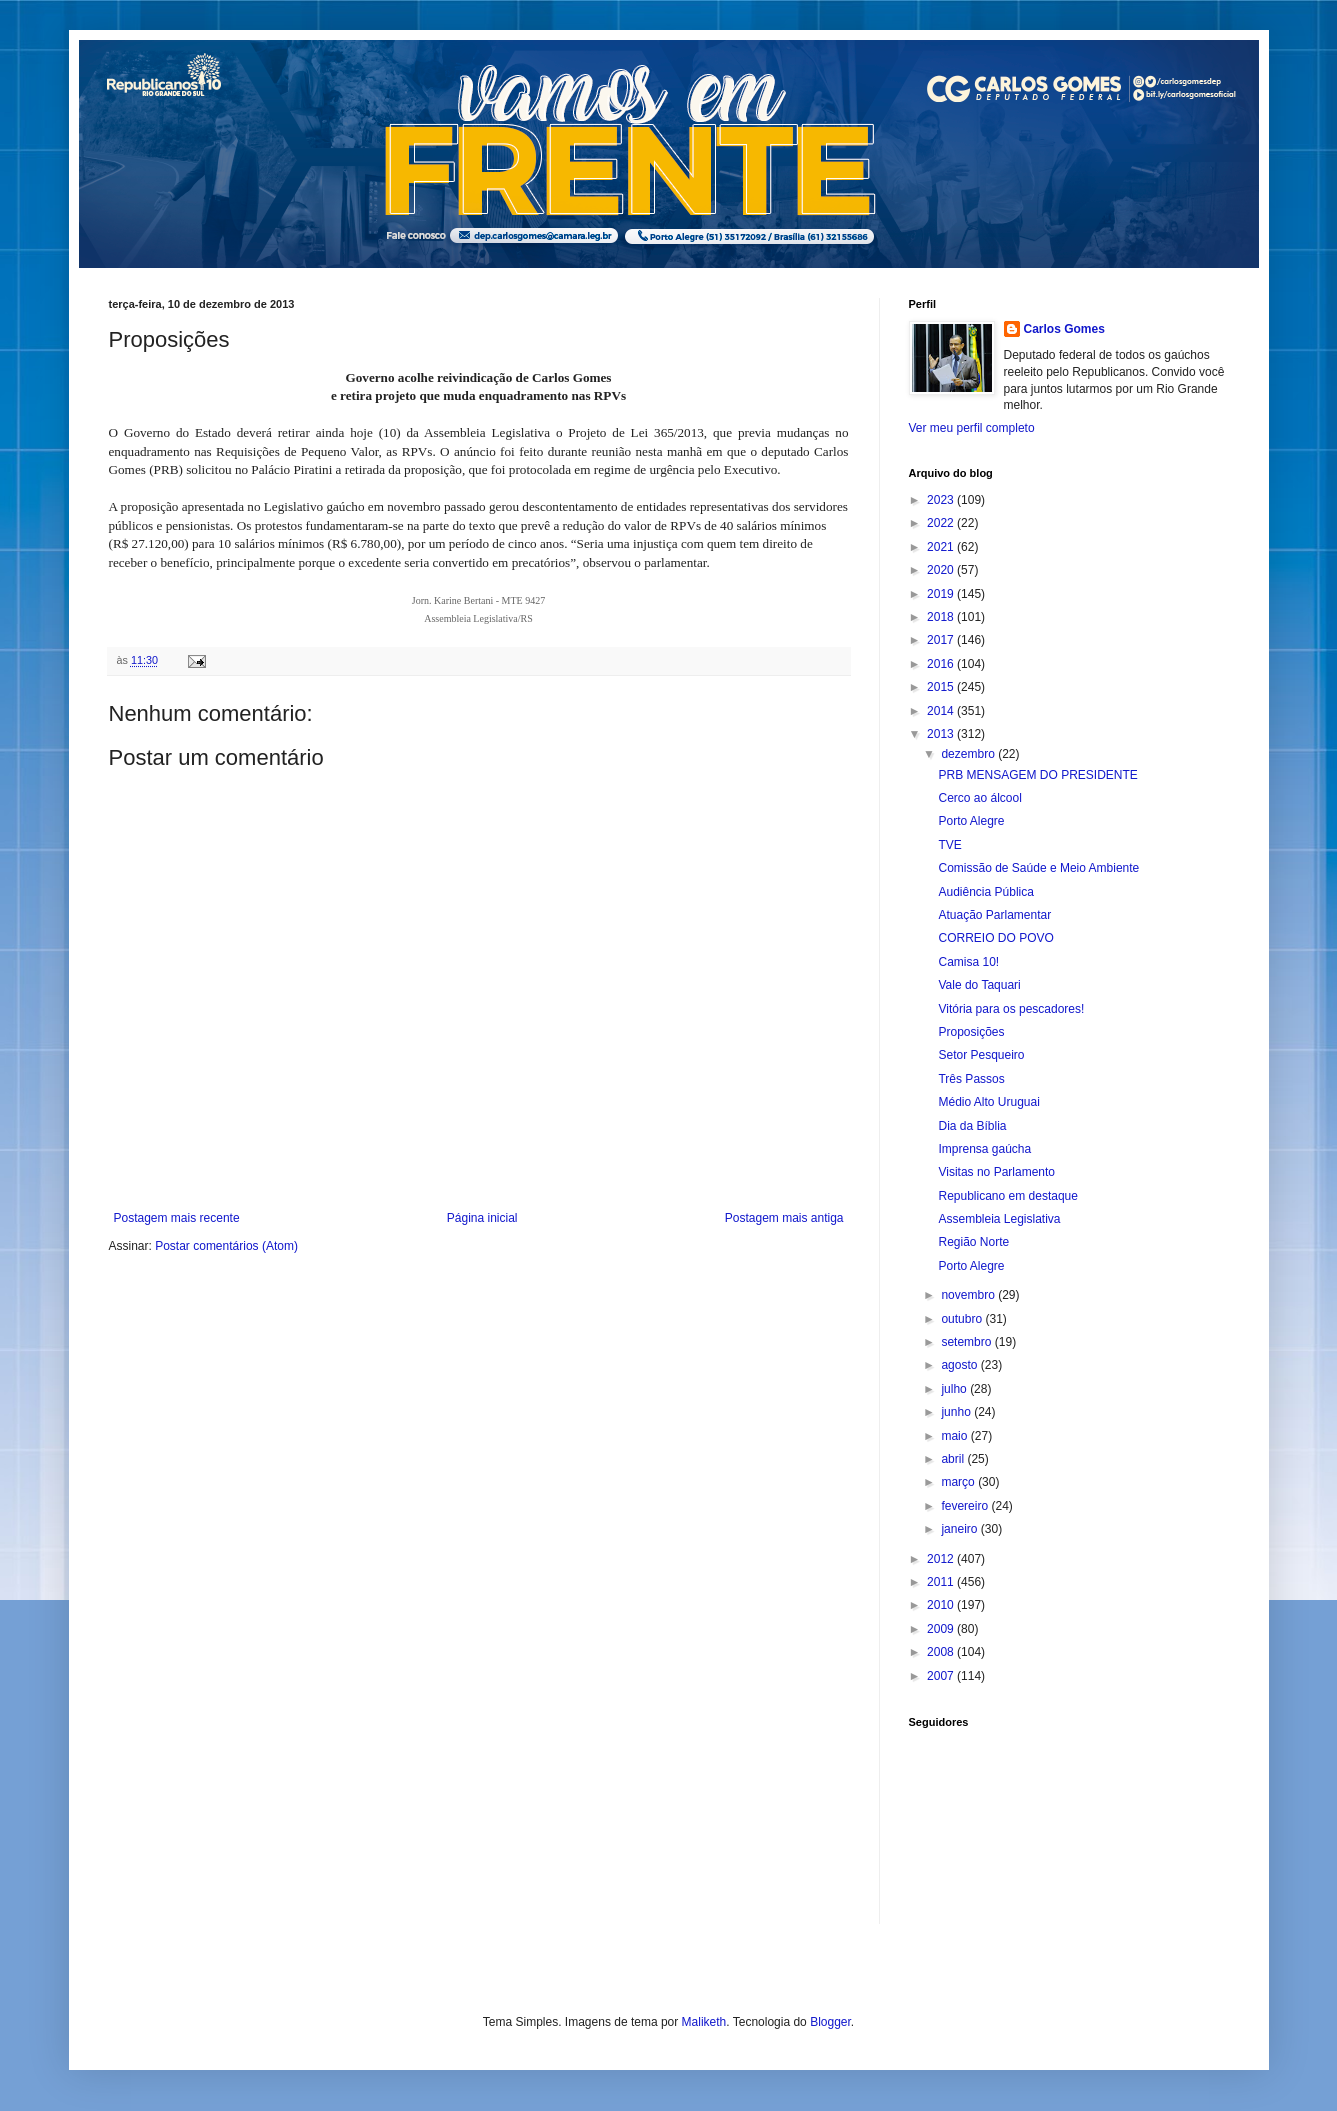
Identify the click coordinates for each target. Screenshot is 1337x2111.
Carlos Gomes (1064, 329)
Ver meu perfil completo (972, 428)
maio (955, 1436)
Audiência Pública (985, 892)
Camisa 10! (968, 962)
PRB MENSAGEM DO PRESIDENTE (1037, 775)
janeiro (960, 1529)
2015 (942, 687)
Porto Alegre (971, 821)
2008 (942, 1652)
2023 (942, 500)
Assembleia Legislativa (999, 1219)
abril (954, 1459)
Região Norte (973, 1242)
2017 (942, 640)
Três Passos (971, 1079)
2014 (942, 711)
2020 (942, 570)
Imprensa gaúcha (984, 1149)
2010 (942, 1605)
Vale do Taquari (979, 985)
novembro (969, 1295)
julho (955, 1389)
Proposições (971, 1032)
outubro (963, 1319)
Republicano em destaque (1007, 1196)
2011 (942, 1582)
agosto (960, 1365)
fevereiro (966, 1506)
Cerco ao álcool (979, 798)
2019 (942, 594)
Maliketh (704, 2022)
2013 (942, 734)
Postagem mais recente (177, 1218)
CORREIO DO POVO (995, 938)
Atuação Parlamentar (994, 915)
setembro (967, 1342)
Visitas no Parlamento (996, 1172)
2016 (942, 664)
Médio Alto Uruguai (988, 1102)
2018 (942, 617)
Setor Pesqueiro (981, 1055)
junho (957, 1412)
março (959, 1482)
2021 (942, 547)
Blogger (830, 2022)
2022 (942, 523)
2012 (942, 1559)
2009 (942, 1629)
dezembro (969, 754)
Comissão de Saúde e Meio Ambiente (1038, 868)
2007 (942, 1676)
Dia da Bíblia (972, 1126)
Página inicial (482, 1218)
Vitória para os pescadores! (1011, 1009)
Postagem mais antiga (784, 1218)
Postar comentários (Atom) (226, 1246)
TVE (949, 845)
